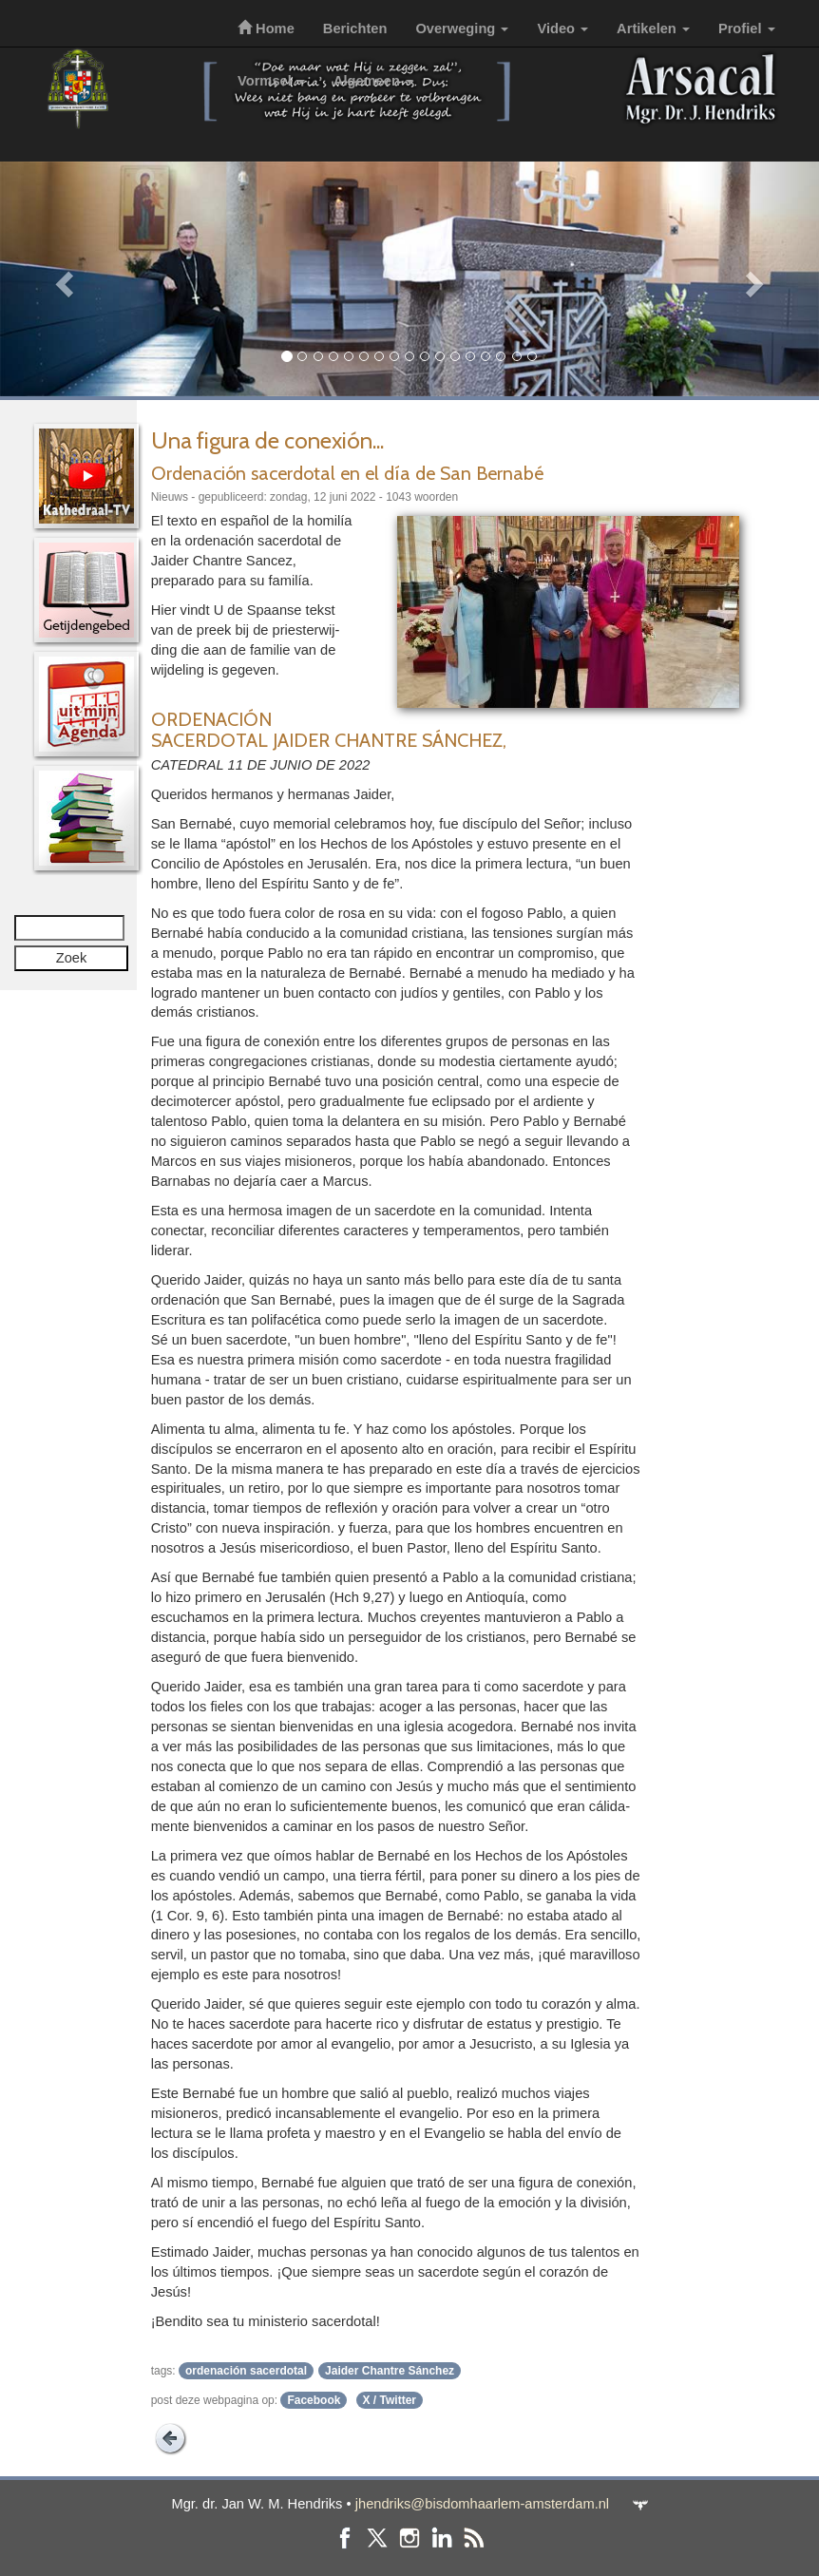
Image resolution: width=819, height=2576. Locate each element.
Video (562, 28)
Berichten (355, 28)
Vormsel (271, 80)
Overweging (461, 28)
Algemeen (373, 80)
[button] (61, 279)
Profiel (746, 28)
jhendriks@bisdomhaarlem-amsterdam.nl (482, 2503)
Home (266, 28)
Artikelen (653, 28)
